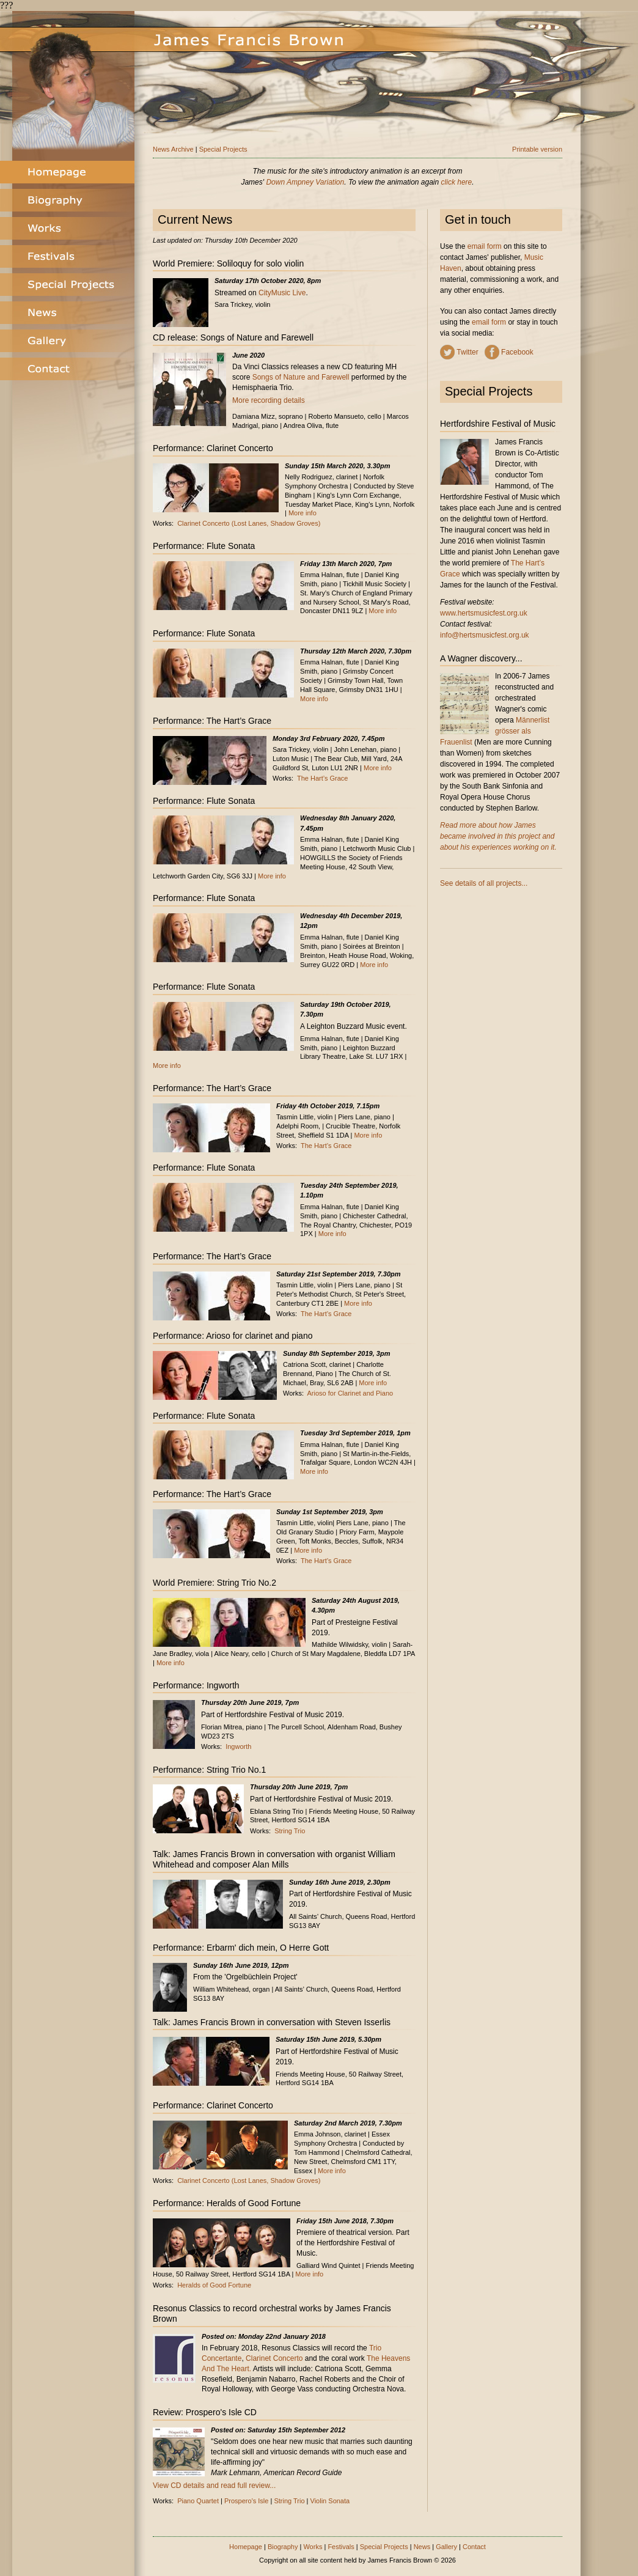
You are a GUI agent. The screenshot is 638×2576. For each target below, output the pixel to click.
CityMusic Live (282, 293)
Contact (474, 2546)
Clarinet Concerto (274, 2358)
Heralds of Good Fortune (214, 2285)
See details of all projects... (483, 883)
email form (485, 246)
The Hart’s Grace (322, 778)
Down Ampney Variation (305, 182)
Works (312, 2546)
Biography (283, 2546)
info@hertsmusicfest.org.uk (484, 635)
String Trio (289, 1830)
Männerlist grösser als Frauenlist (494, 731)
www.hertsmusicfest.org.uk (483, 613)
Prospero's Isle (246, 2500)
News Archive (173, 149)
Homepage (245, 2546)
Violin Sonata (330, 2500)
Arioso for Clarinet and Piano (350, 1393)
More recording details (268, 400)
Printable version (537, 149)
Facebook (517, 352)
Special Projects (223, 149)
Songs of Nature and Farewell (301, 377)
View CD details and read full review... (214, 2485)
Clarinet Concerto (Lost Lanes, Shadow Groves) (248, 523)
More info (302, 513)
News (422, 2546)
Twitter (467, 352)
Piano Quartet (198, 2500)
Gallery (446, 2546)
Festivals (341, 2546)
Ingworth (238, 1746)
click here (456, 182)
